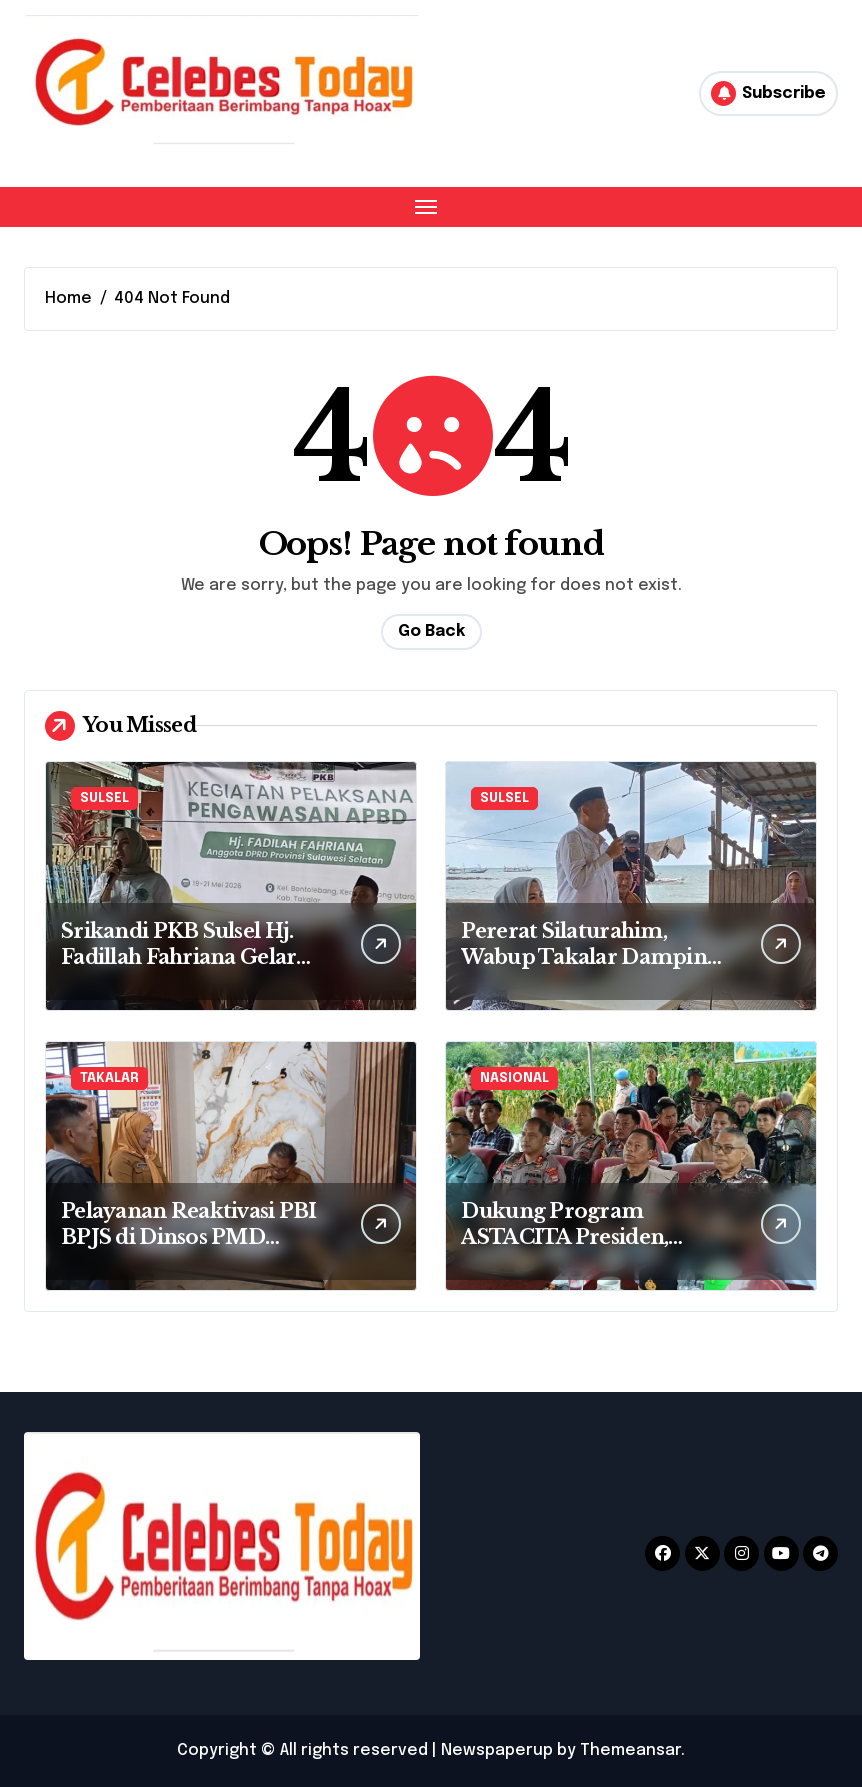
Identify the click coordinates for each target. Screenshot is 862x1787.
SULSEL (104, 798)
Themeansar (630, 1750)
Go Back (431, 631)
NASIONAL (514, 1078)
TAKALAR (109, 1078)
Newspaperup (497, 1750)
